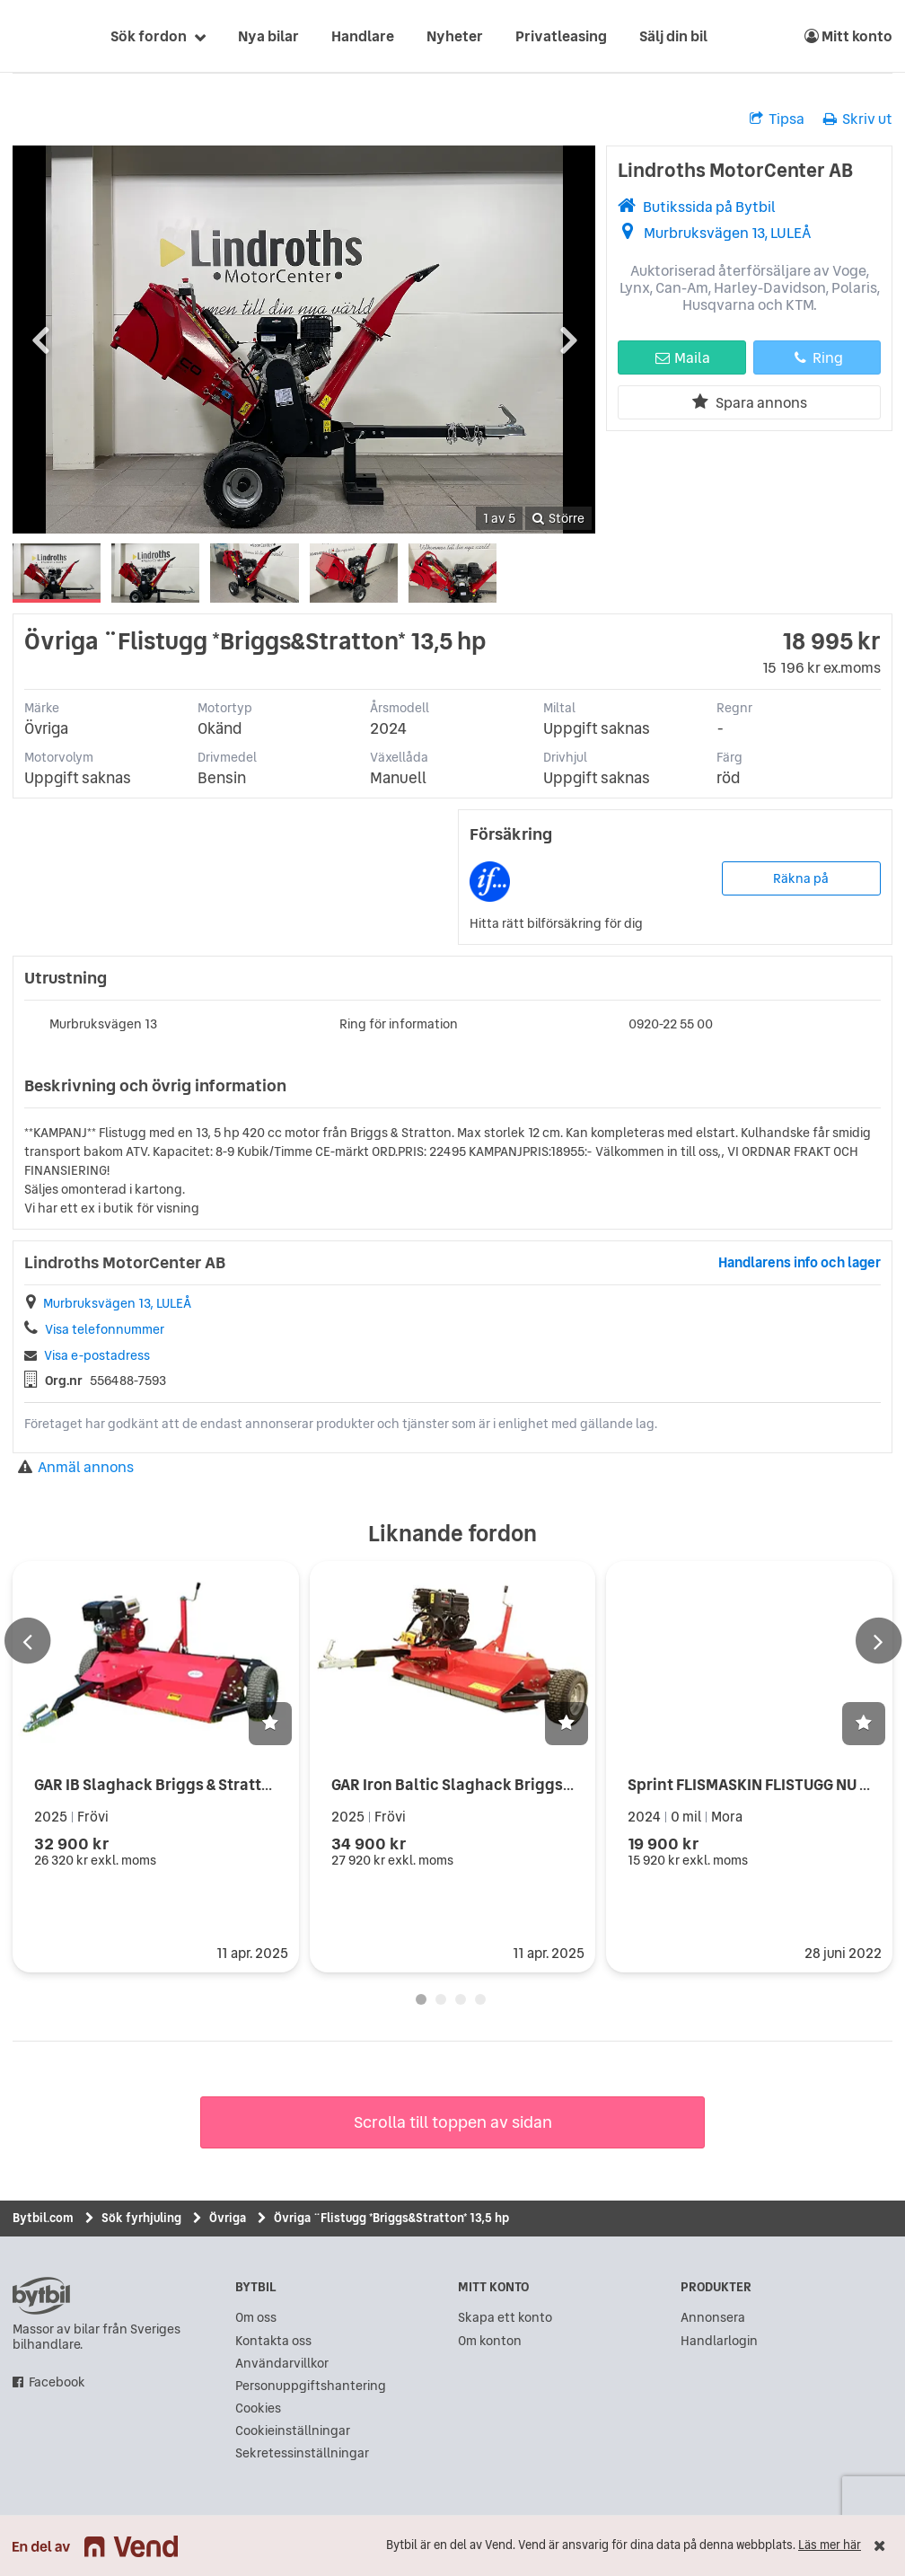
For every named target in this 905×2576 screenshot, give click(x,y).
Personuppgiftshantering (310, 2386)
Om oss (256, 2317)
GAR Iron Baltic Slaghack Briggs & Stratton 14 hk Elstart (532, 1784)
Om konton (490, 2341)
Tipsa (777, 118)
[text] (33, 36)
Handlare (362, 36)
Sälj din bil (673, 36)
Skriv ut (857, 118)
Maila (682, 357)
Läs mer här (829, 2545)
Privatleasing (561, 36)
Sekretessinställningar (302, 2453)
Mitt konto (848, 36)
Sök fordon (148, 36)
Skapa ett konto (505, 2317)
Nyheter (454, 36)
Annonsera (713, 2317)
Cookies (258, 2408)
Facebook (57, 2382)
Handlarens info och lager (799, 1262)
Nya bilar (268, 36)
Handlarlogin (719, 2341)
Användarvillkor (282, 2363)
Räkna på (801, 878)
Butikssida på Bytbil (709, 206)
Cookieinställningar (292, 2431)
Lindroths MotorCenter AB (735, 170)
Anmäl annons (76, 1467)
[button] (270, 1723)
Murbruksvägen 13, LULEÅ (727, 232)
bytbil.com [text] (41, 2296)
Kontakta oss (273, 2341)
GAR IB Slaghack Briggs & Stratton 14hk (176, 1784)
